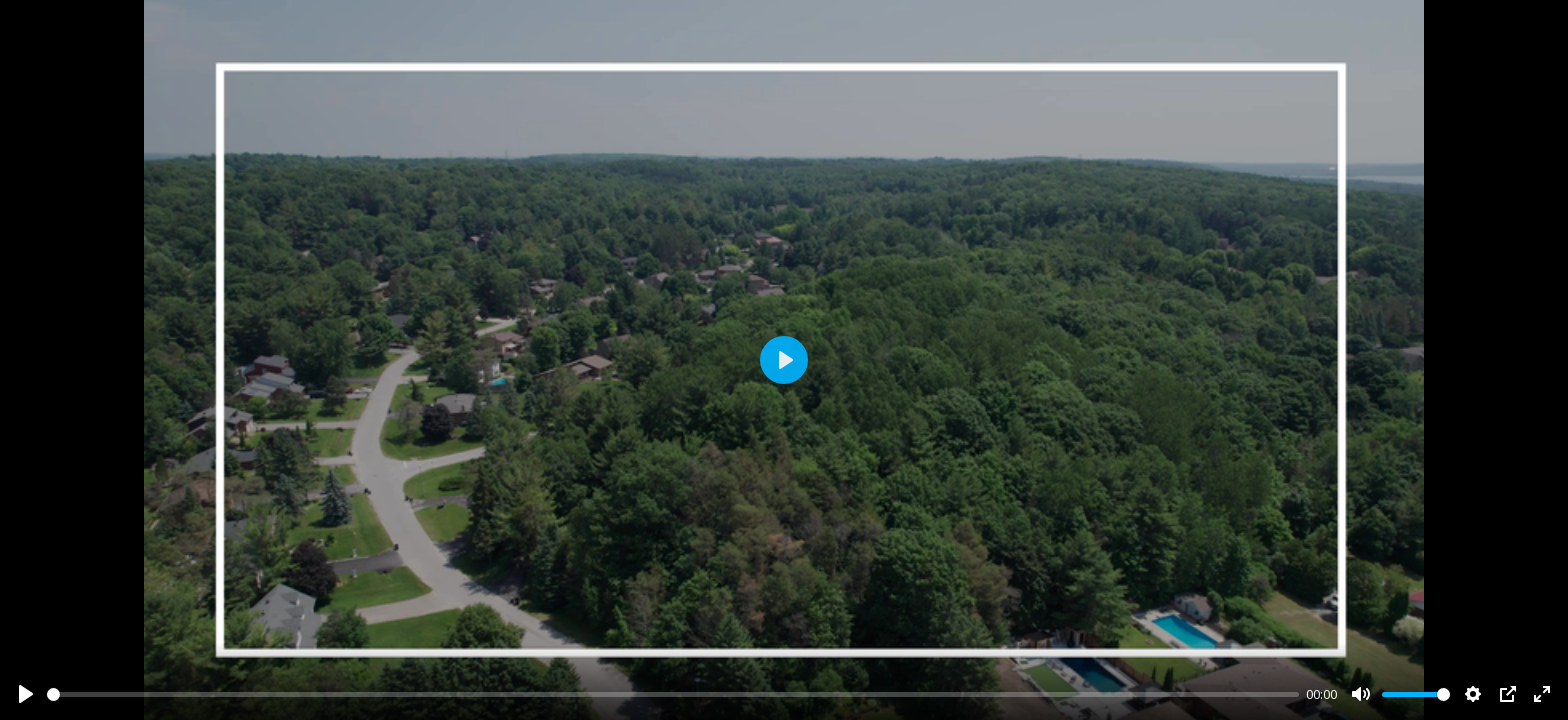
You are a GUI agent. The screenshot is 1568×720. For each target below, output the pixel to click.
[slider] (673, 694)
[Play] (26, 694)
